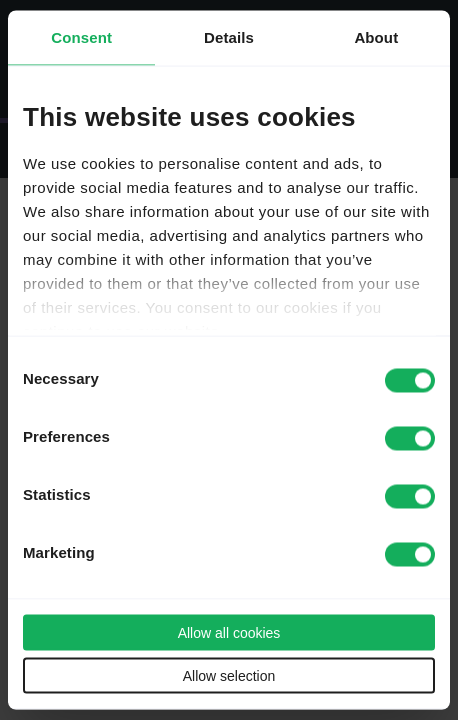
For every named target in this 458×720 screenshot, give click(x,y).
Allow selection (229, 676)
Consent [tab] (81, 37)
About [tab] (376, 37)
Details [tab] (229, 37)
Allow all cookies (229, 633)
